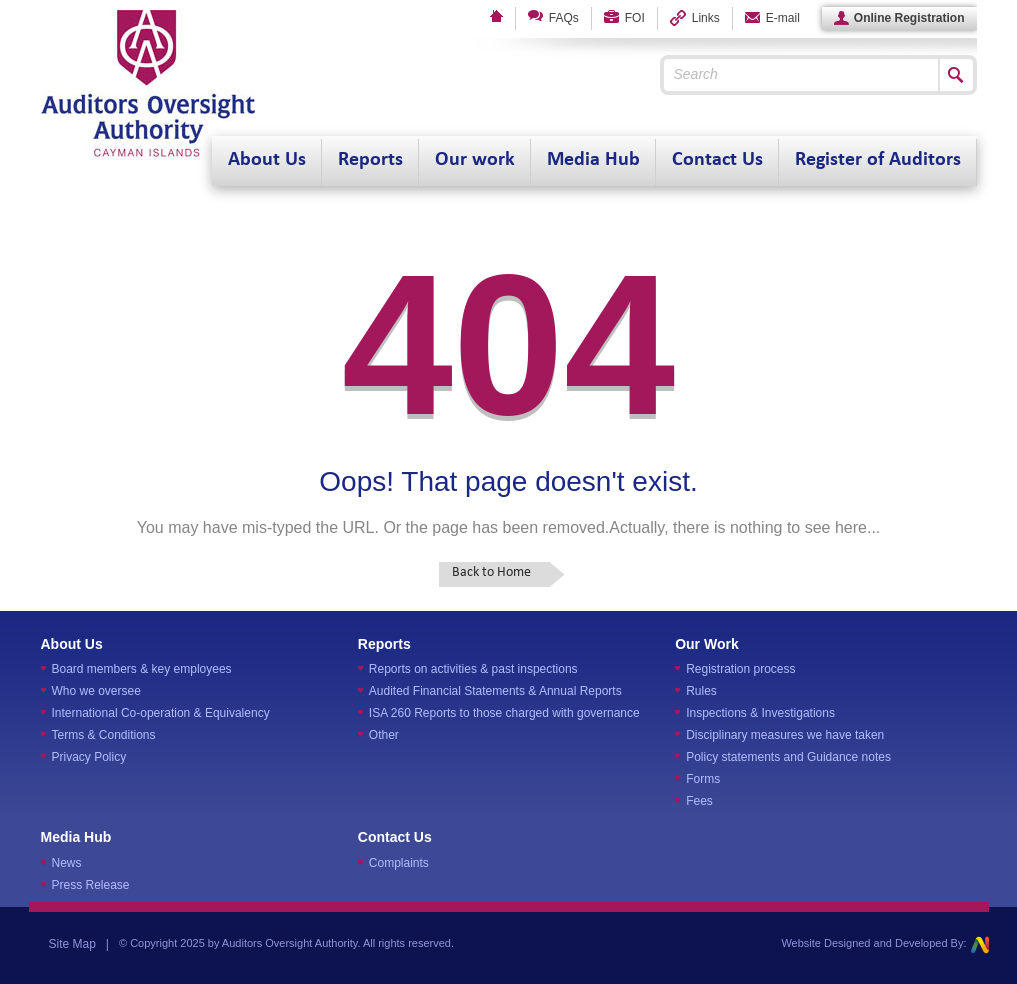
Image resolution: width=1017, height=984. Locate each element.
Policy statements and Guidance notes (788, 757)
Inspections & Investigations (760, 713)
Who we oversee (96, 691)
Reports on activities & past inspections (473, 669)
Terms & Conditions (104, 735)
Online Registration (899, 18)
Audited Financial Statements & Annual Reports (495, 691)
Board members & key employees (142, 669)
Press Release (91, 885)
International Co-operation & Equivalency (161, 713)
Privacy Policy (89, 757)
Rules (701, 691)
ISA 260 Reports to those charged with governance (504, 713)
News (67, 863)
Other (384, 735)
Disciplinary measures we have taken (785, 735)
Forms (703, 779)
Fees (699, 801)
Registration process (740, 669)
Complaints (399, 863)
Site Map (72, 944)
